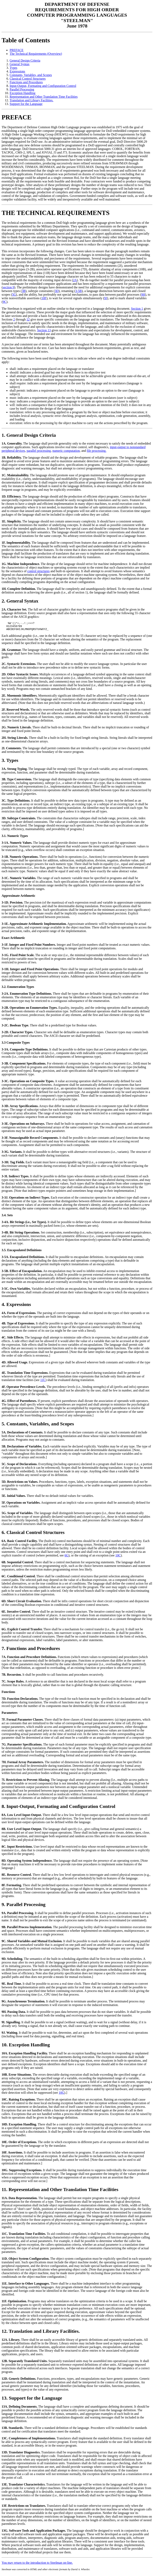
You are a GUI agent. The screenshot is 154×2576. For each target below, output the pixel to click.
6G (67, 1557)
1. (3, 435)
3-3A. (5, 1051)
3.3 (4, 1044)
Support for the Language (26, 104)
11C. (5, 2235)
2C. (4, 665)
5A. (4, 1434)
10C (118, 1557)
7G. (4, 1746)
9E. (4, 1985)
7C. (4, 1683)
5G (14, 294)
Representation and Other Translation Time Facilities (44, 96)
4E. (4, 1374)
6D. (4, 1603)
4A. (4, 1314)
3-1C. (5, 879)
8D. (4, 1862)
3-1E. (5, 925)
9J (105, 298)
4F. (4, 1388)
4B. (4, 1325)
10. (5, 2046)
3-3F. (5, 1139)
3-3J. (5, 1199)
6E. (4, 1613)
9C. (4, 1943)
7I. (3, 1781)
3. (3, 762)
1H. (4, 588)
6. (3, 1534)
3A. (4, 770)
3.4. (4, 1217)
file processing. (96, 450)
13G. (5, 2532)
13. (5, 2399)
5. (3, 1425)
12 (28, 319)
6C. (4, 1578)
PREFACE (16, 50)
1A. (4, 443)
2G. (4, 729)
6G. (4, 1631)
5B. (4, 1448)
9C (4, 301)
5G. (4, 1514)
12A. (5, 2341)
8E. (4, 1876)
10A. (5, 2055)
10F (44, 298)
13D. (5, 2454)
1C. (4, 475)
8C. (4, 1848)
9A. (4, 1914)
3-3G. (5, 1153)
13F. (4, 2507)
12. (5, 2333)
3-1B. (5, 858)
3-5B (78, 291)
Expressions (17, 71)
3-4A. (5, 1223)
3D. (4, 820)
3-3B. (5, 1065)
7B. (4, 1676)
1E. (4, 521)
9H (143, 294)
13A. (5, 2408)
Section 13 (44, 330)
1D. (4, 496)
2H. (4, 739)
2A (75, 280)
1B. (4, 457)
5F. (4, 1504)
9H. (4, 2013)
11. (4, 2191)
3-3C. (5, 1083)
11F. (4, 2303)
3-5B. (5, 1272)
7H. (4, 1764)
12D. (5, 2380)
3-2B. (5, 1009)
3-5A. (5, 1258)
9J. (4, 2034)
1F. (4, 542)
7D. (4, 1700)
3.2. (4, 988)
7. (3, 1650)
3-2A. (5, 995)
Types (13, 67)
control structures (38, 571)
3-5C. (5, 1290)
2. (3, 601)
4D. (4, 1364)
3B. (4, 781)
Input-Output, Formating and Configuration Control (43, 86)
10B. (5, 2076)
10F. (4, 2154)
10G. (5, 2172)
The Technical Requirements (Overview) (36, 53)
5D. (4, 1483)
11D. (5, 2260)
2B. (4, 651)
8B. (4, 1830)
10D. (5, 2126)
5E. (4, 1497)
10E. (5, 2143)
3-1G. (5, 957)
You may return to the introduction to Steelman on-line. (37, 2564)
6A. (4, 1542)
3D (57, 291)
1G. (4, 564)
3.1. (4, 837)
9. (3, 1906)
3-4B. (5, 1234)
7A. (4, 1658)
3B (23, 291)
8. (3, 1808)
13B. (5, 2429)
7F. (4, 1721)
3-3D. (5, 1107)
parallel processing (39, 450)
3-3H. (5, 1164)
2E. (4, 697)
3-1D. (5, 904)
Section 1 (137, 308)
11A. (5, 2199)
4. (3, 1306)
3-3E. (5, 1125)
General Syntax (19, 64)
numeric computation (66, 450)
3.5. (4, 1252)
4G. (4, 1402)
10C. (5, 2101)
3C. (4, 802)
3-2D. (5, 1034)
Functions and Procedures (26, 82)
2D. (4, 676)
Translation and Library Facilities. (31, 100)
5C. (4, 1466)
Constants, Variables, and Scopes (31, 75)
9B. (4, 1929)
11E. (5, 2285)
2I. (3, 750)
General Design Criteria (25, 60)
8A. (4, 1816)
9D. (4, 1960)
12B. (5, 2362)
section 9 (8, 287)
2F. (4, 711)
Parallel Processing (22, 89)
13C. (5, 2440)
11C (43, 1381)
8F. (4, 1887)
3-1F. (5, 946)
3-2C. (5, 1027)
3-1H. (5, 971)
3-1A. (5, 844)
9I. (3, 2024)
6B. (4, 1564)
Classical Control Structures (28, 78)
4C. (4, 1339)
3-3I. (5, 1178)
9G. (4, 2003)
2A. (4, 609)
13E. (5, 2486)
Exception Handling (22, 93)
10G (61, 2094)
